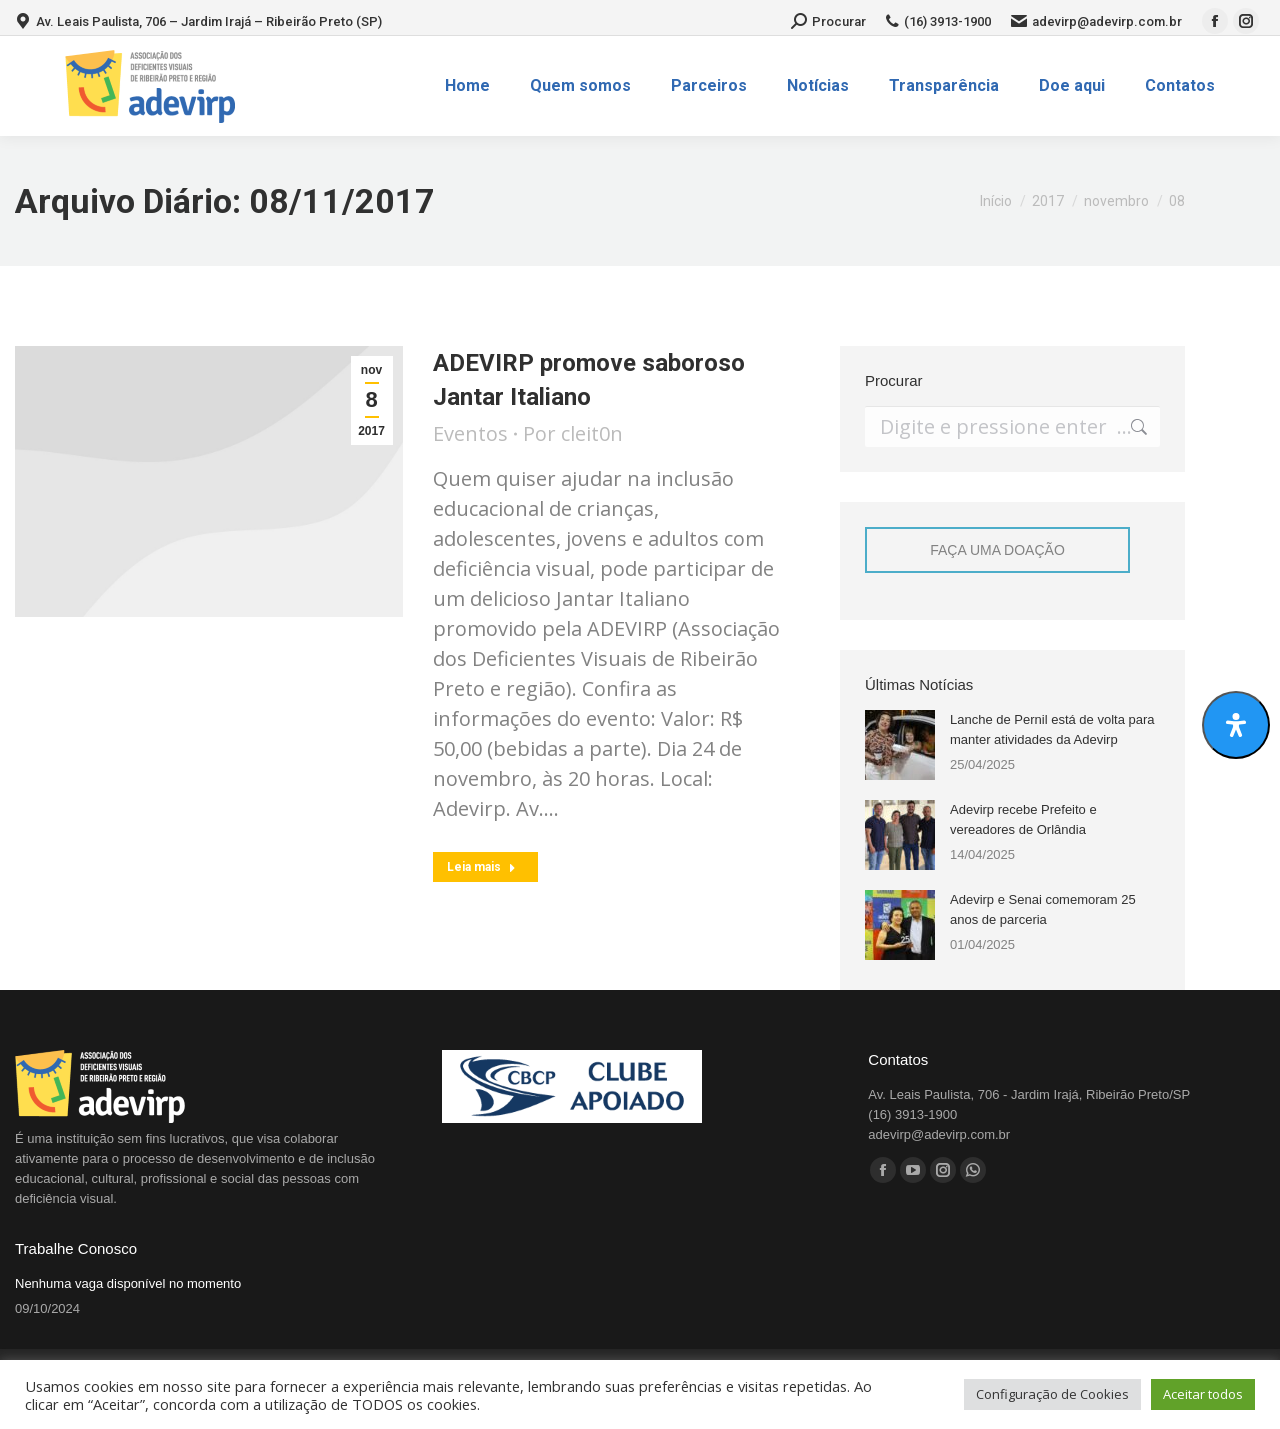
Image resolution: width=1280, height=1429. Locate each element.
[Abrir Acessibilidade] (1236, 725)
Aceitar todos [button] (1203, 1394)
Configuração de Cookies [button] (1052, 1394)
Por (573, 433)
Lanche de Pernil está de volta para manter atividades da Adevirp (1052, 729)
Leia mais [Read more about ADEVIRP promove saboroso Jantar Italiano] (481, 867)
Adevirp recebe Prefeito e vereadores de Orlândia (1023, 819)
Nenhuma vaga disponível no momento (128, 1283)
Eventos (470, 433)
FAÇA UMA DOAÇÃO (997, 550)
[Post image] (900, 745)
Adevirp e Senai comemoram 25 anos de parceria (1043, 909)
